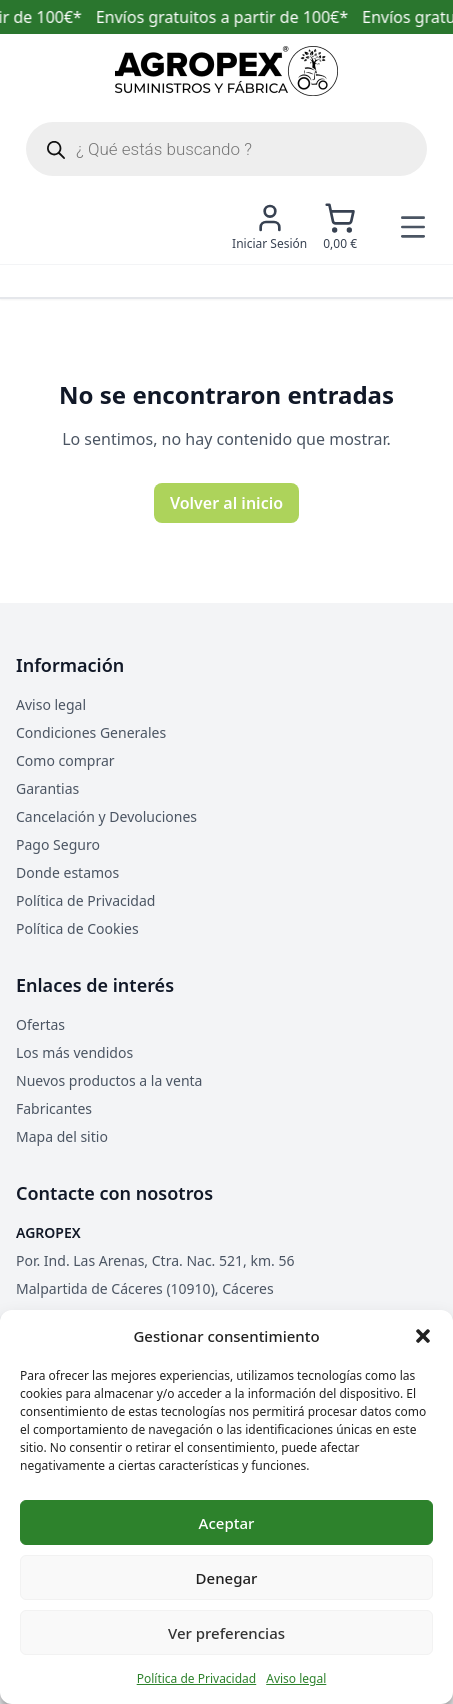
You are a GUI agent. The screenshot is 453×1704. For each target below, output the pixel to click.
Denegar (227, 1578)
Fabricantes (54, 1108)
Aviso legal (296, 1678)
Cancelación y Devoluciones (106, 816)
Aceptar (227, 1523)
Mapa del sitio (62, 1136)
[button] (423, 1336)
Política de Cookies (77, 928)
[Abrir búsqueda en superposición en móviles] (226, 149)
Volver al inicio (226, 503)
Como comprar (65, 760)
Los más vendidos (74, 1052)
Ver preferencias (226, 1633)
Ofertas (40, 1024)
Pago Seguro (58, 844)
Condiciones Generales (91, 732)
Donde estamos (67, 872)
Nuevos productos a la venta (109, 1080)
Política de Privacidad (197, 1678)
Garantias (47, 788)
